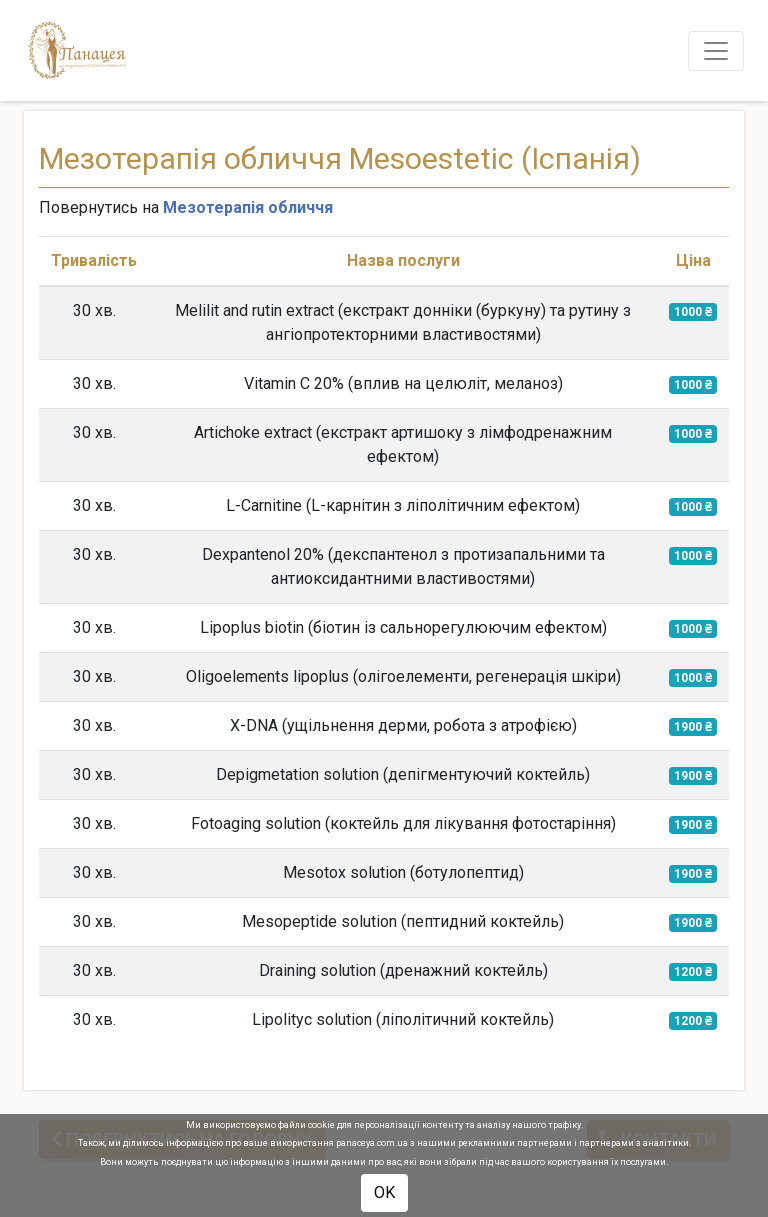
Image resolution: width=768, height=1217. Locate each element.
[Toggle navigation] (716, 51)
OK (384, 1192)
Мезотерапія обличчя (248, 207)
